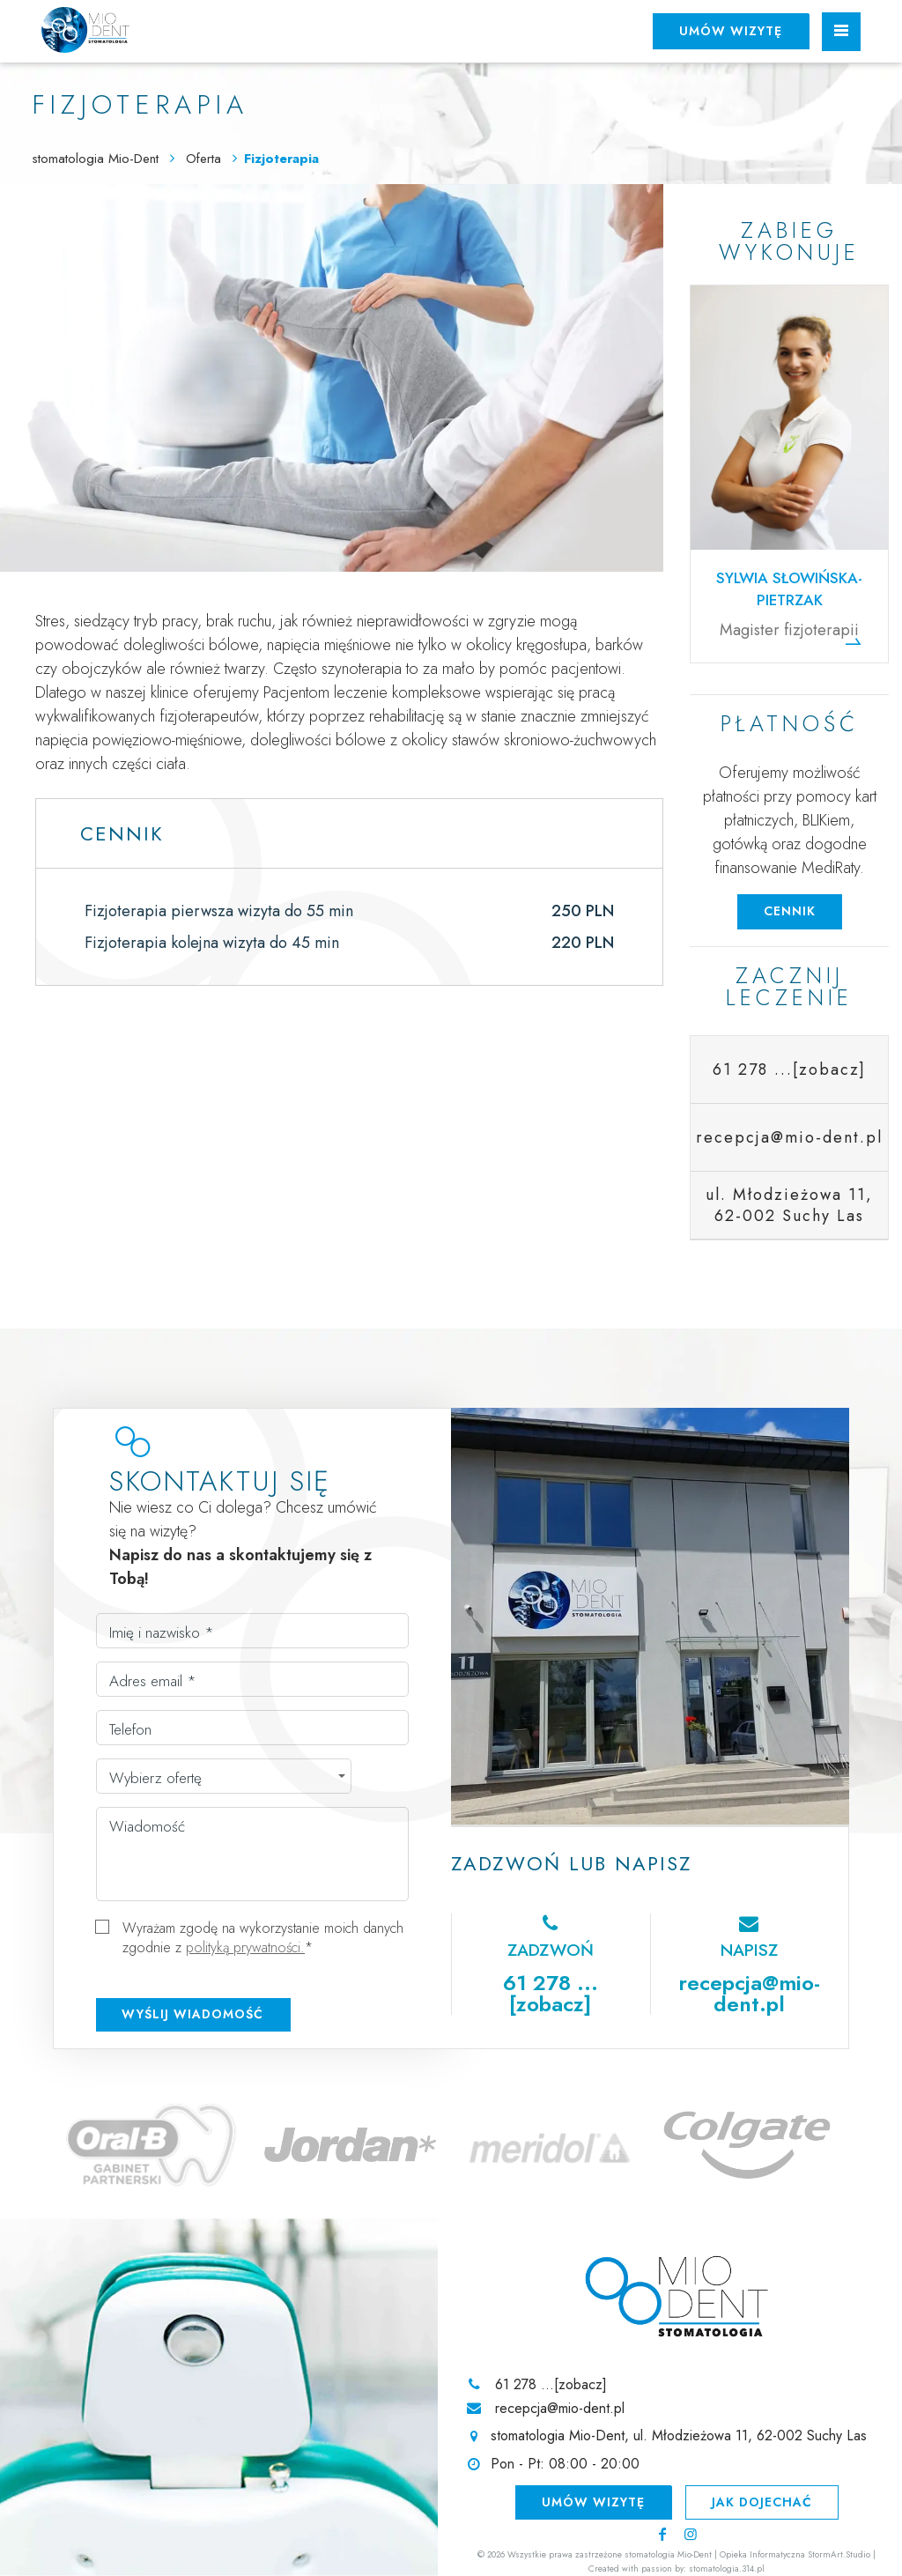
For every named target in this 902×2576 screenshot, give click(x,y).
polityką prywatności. (245, 1947)
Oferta (206, 158)
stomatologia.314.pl (727, 2568)
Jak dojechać (762, 2502)
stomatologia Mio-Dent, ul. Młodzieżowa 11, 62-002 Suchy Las (679, 2436)
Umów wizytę (730, 31)
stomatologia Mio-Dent (95, 158)
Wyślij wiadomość (192, 2014)
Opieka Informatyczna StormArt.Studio (795, 2554)
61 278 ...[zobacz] (789, 1069)
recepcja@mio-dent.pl (749, 1993)
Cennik (790, 911)
